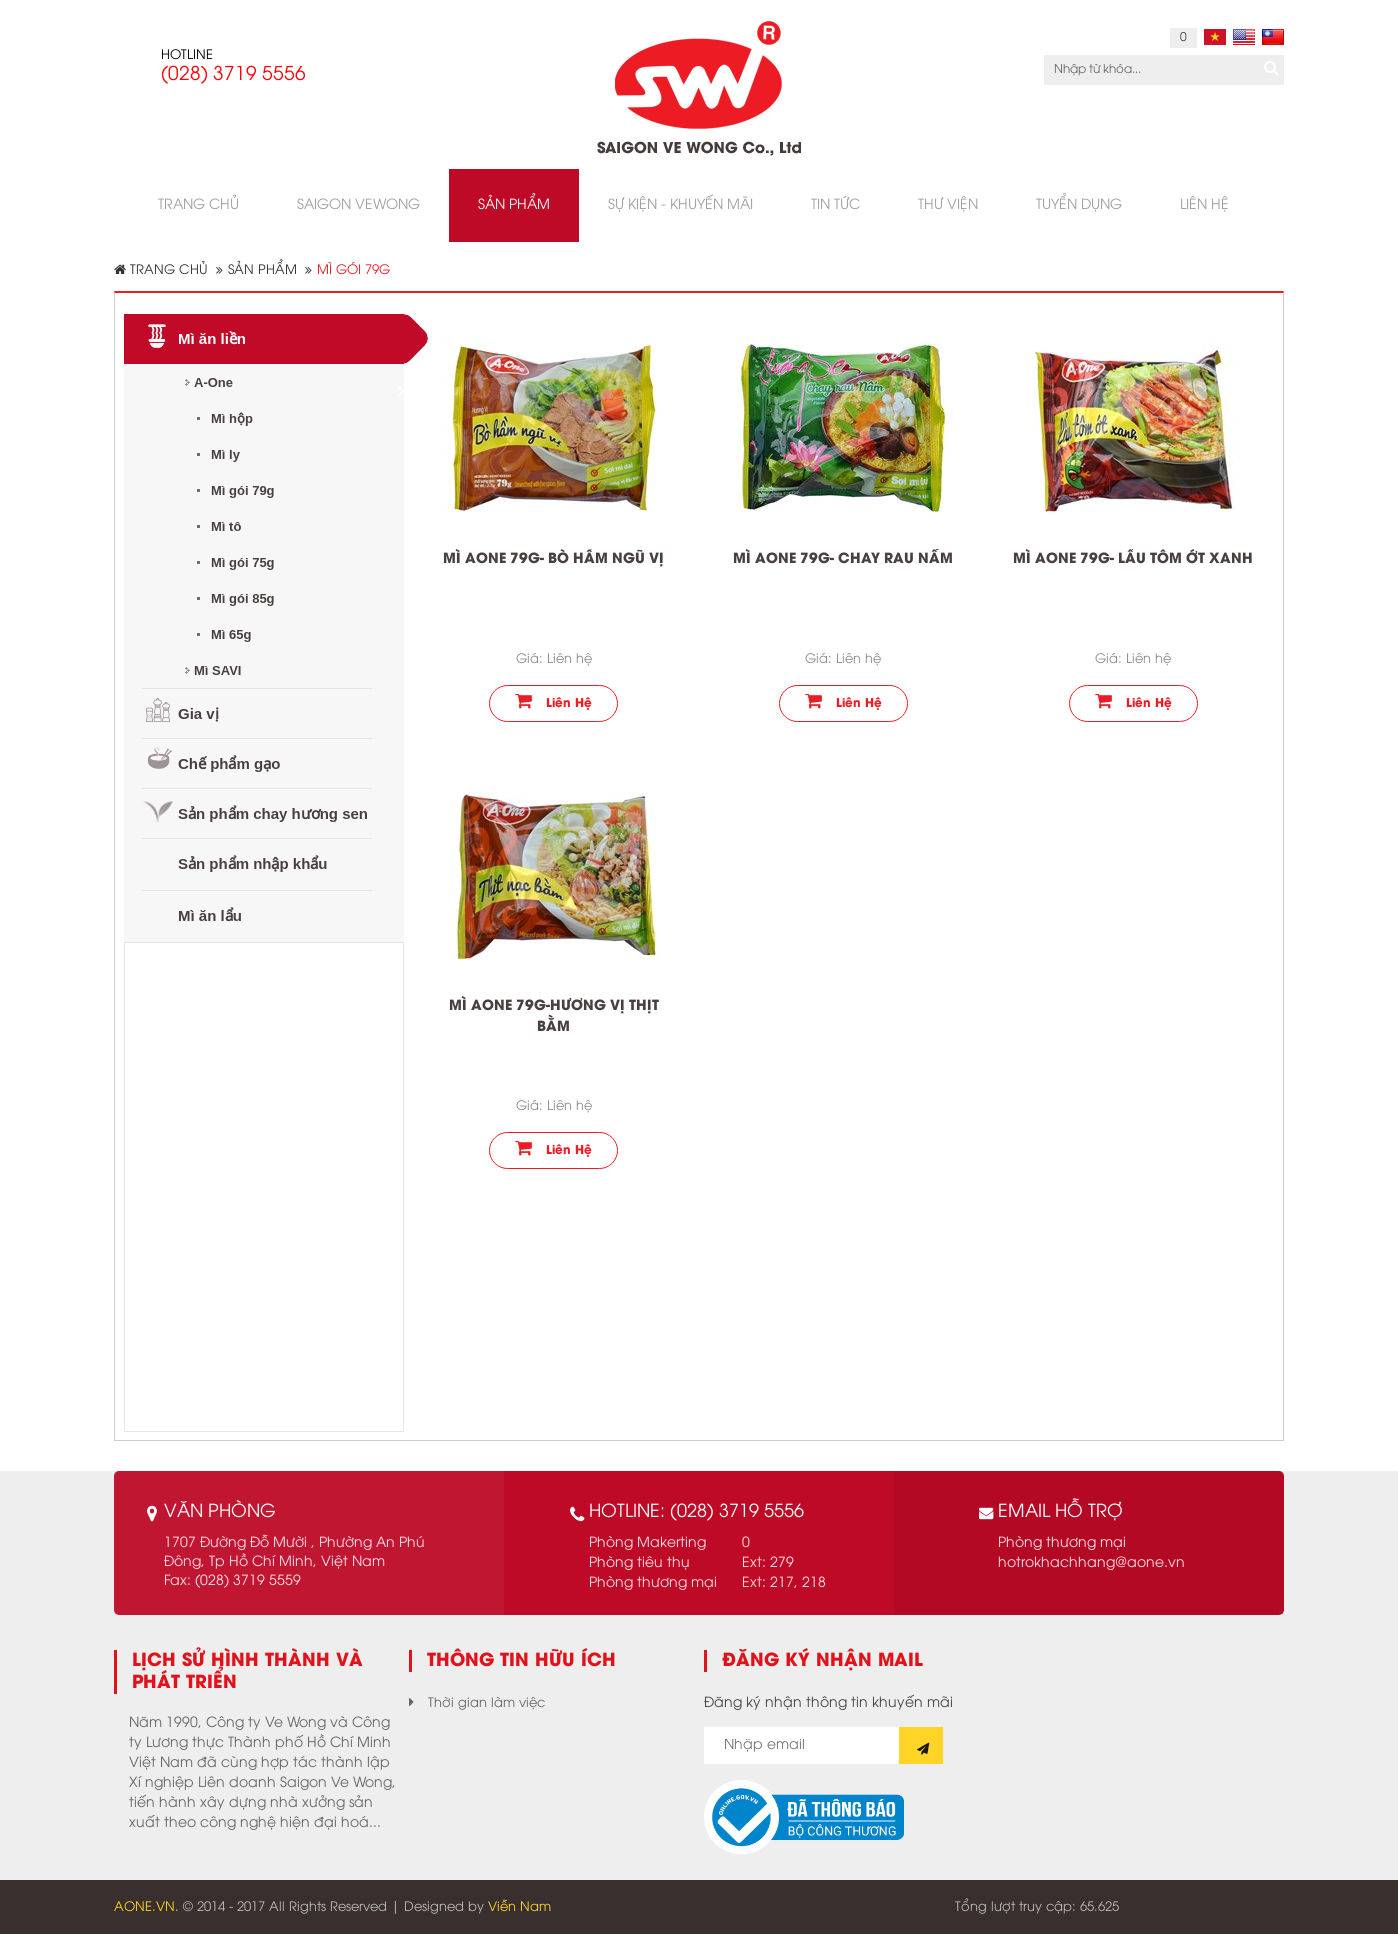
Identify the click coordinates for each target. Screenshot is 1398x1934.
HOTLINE (187, 55)
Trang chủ (161, 269)
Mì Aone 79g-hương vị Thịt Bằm (554, 1017)
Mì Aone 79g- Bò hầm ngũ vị (553, 559)
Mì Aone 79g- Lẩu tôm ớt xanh (1133, 559)
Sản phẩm (262, 270)
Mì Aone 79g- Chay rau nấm (843, 559)
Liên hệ (553, 701)
